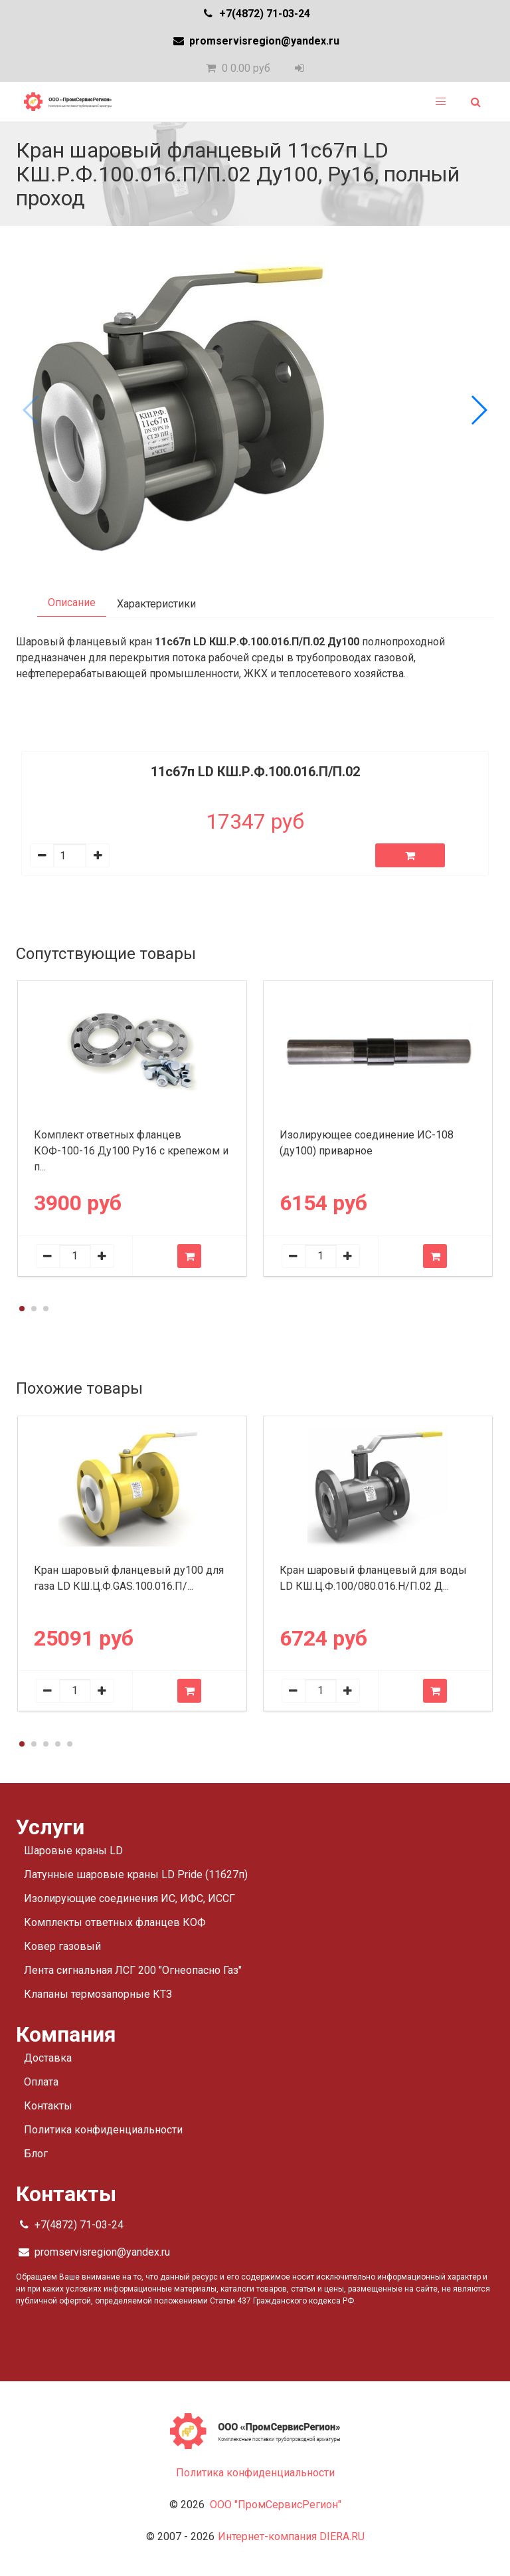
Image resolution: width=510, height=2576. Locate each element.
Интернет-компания (291, 2536)
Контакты (48, 2105)
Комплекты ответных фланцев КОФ (115, 1922)
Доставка (48, 2058)
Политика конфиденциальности (103, 2129)
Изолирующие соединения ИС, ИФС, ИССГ (129, 1898)
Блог (36, 2153)
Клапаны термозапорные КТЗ (98, 1994)
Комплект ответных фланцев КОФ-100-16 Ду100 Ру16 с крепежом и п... (131, 1150)
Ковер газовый (62, 1946)
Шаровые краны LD (73, 1850)
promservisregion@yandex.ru (255, 41)
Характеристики (156, 603)
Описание (72, 602)
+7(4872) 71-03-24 (255, 13)
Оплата (41, 2082)
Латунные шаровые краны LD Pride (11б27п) (136, 1874)
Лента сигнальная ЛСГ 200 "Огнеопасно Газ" (133, 1970)
